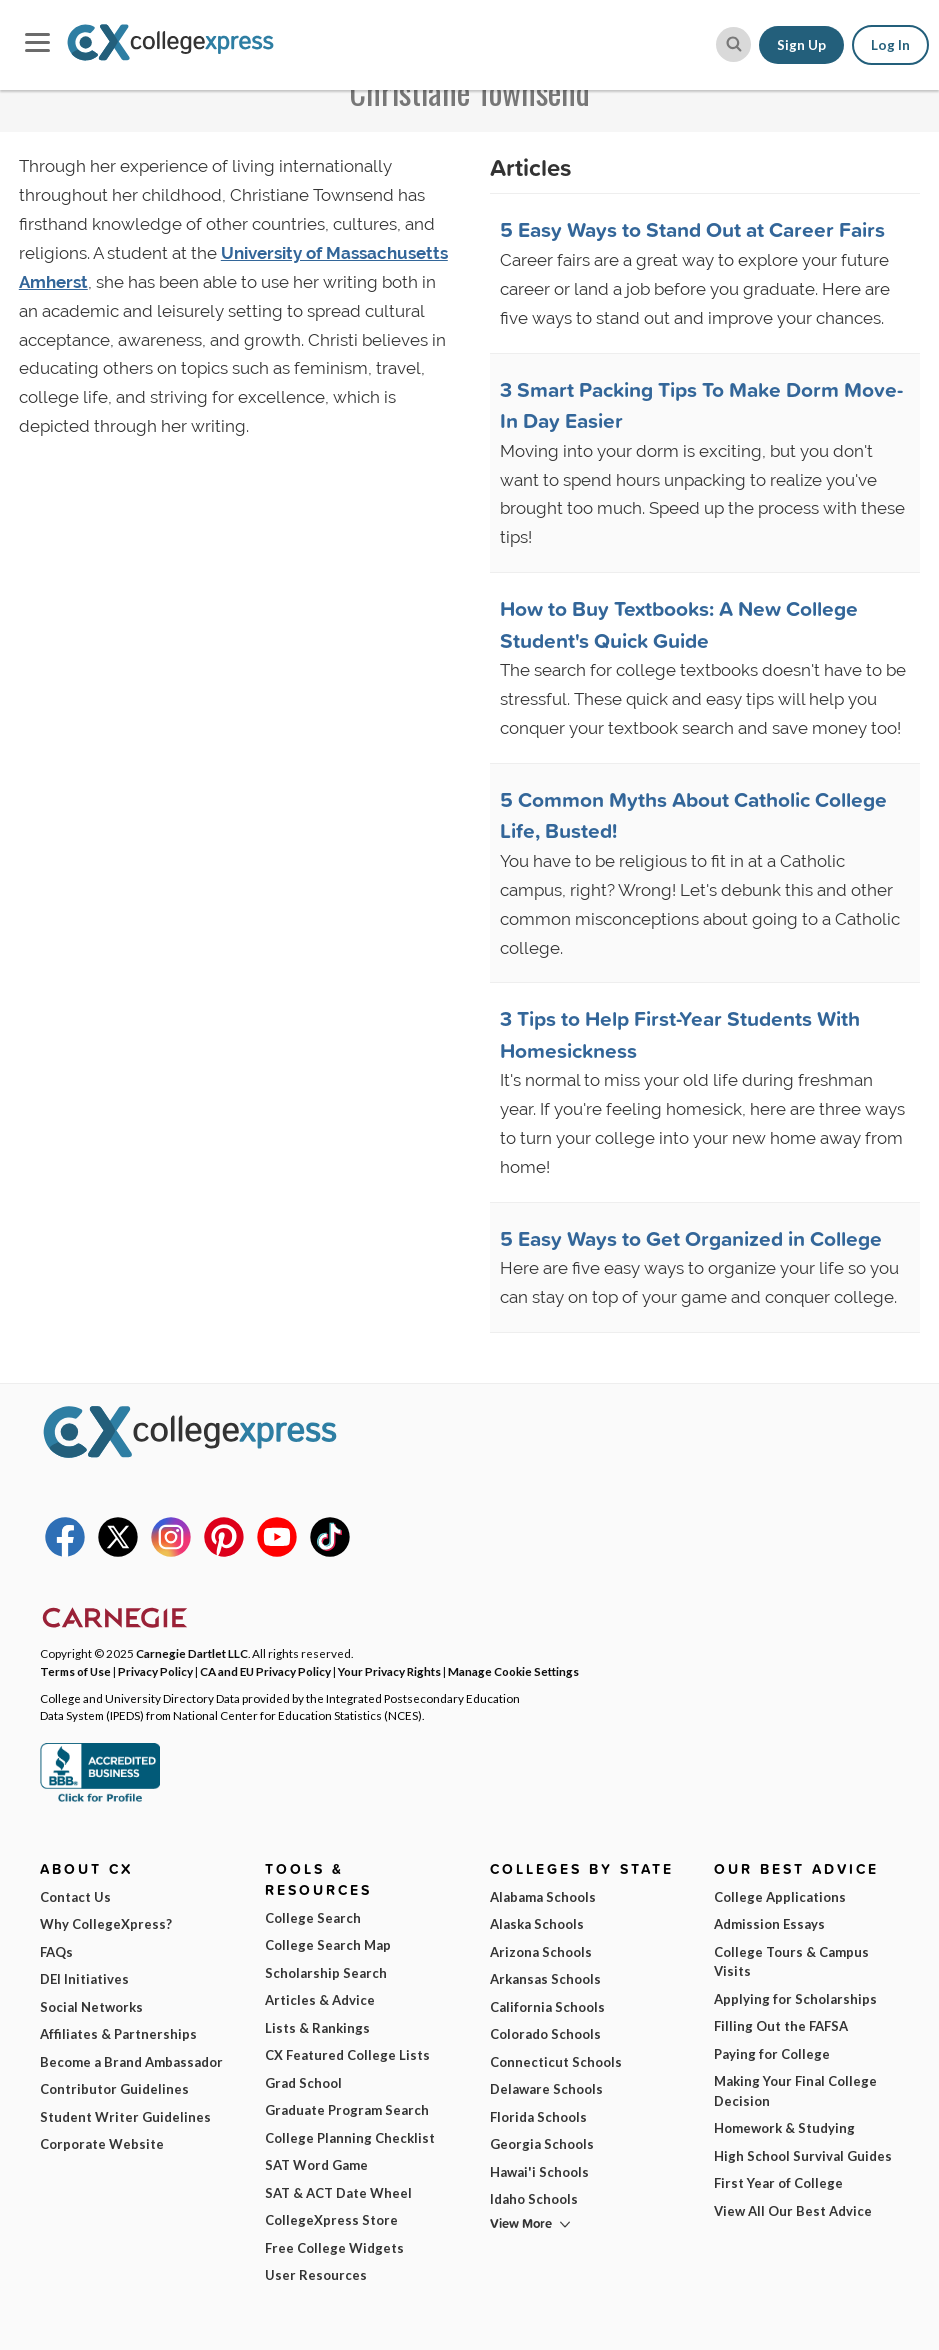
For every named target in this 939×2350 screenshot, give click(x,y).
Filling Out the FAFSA (781, 2026)
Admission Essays (769, 1924)
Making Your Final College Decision (795, 2091)
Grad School (303, 2083)
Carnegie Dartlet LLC (192, 1653)
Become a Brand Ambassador (131, 2062)
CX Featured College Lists (347, 2055)
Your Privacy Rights (389, 1671)
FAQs (56, 1952)
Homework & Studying (784, 2128)
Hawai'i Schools (539, 2172)
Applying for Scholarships (795, 1999)
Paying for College (772, 2054)
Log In (890, 45)
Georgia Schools (542, 2144)
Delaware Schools (546, 2089)
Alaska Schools (537, 1924)
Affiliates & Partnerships (118, 2034)
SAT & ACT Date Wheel (338, 2193)
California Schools (547, 2007)
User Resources (316, 2275)
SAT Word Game (316, 2165)
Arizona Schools (541, 1952)
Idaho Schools (534, 2199)
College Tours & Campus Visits (791, 1962)
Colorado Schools (545, 2034)
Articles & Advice (320, 2000)
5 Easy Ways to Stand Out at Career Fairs (692, 229)
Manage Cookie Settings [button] (513, 1671)
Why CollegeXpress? (106, 1924)
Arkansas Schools (545, 1979)
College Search (313, 1918)
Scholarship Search (326, 1973)
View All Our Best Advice (793, 2211)
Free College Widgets (334, 2248)
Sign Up (801, 45)
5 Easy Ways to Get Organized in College (691, 1238)
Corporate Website (102, 2144)
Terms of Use (75, 1671)
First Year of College (778, 2183)
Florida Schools (538, 2117)
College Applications (780, 1897)
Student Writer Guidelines (125, 2117)
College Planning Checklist (350, 2138)
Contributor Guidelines (114, 2089)
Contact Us (75, 1897)
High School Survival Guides (803, 2156)
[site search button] (733, 44)
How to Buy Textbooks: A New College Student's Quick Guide (679, 624)
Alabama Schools (543, 1897)
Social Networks (91, 2007)
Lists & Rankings (317, 2028)
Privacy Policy (155, 1671)
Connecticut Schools (556, 2062)
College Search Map (328, 1945)
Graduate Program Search (347, 2110)
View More (521, 2223)
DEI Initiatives (84, 1979)
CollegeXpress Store (331, 2220)
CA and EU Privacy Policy (265, 1671)
